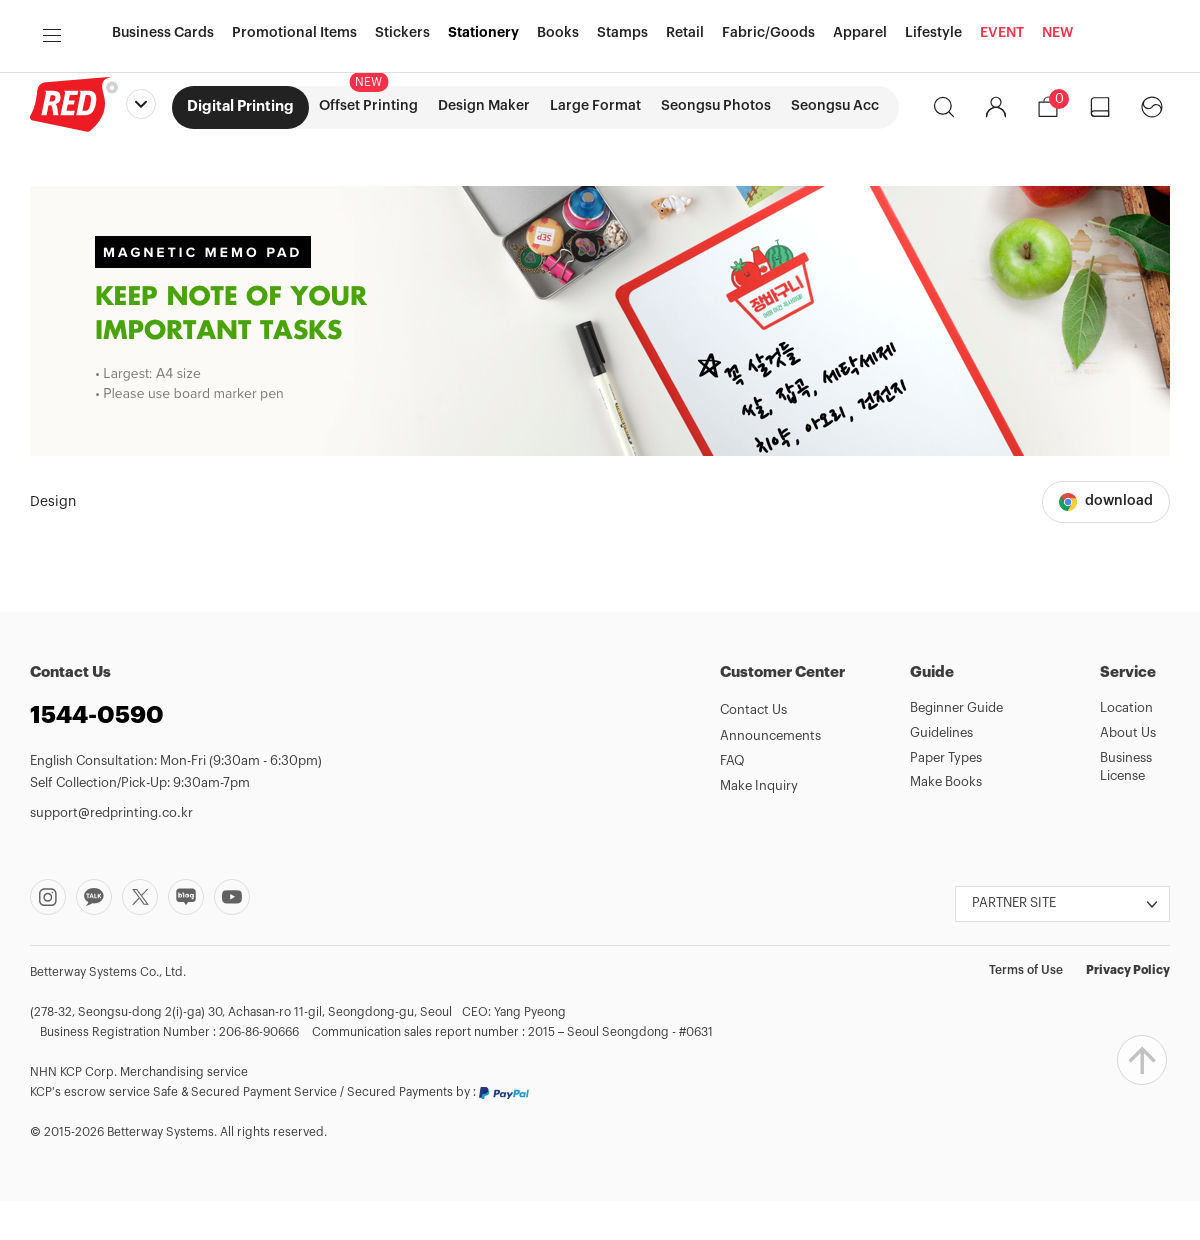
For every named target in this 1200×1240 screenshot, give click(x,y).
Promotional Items (294, 185)
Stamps (622, 185)
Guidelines (941, 771)
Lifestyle (933, 185)
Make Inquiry (759, 824)
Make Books (946, 820)
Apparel (860, 185)
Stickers (402, 185)
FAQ (732, 799)
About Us (1128, 771)
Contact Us (753, 748)
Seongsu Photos (716, 106)
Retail (685, 185)
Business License (1126, 806)
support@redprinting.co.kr (111, 851)
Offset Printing (368, 106)
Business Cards (163, 185)
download (1119, 540)
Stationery (483, 185)
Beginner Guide (956, 746)
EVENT (1002, 185)
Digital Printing (240, 106)
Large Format (595, 106)
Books (558, 185)
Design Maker (484, 106)
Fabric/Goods (768, 185)
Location (1126, 746)
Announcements (770, 774)
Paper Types (946, 796)
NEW (1057, 185)
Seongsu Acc (835, 106)
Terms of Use (1026, 1009)
